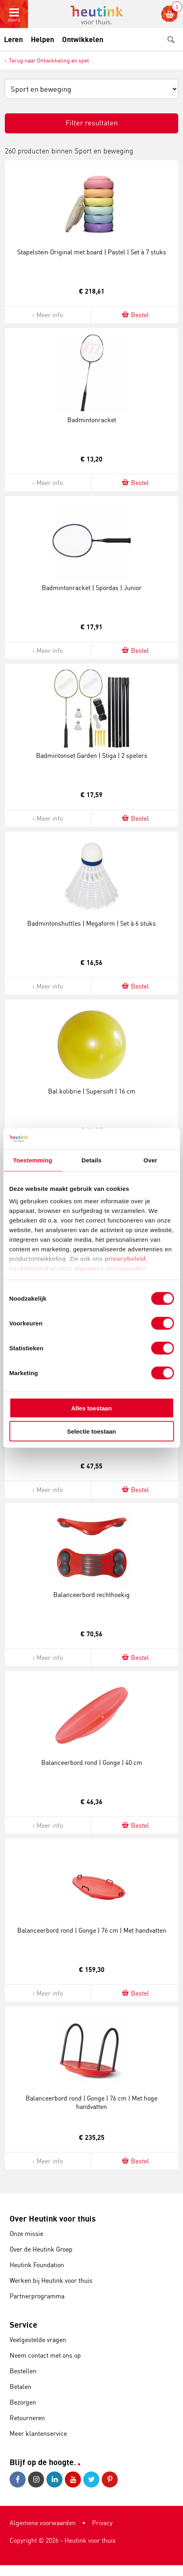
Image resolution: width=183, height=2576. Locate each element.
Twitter (91, 2479)
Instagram (36, 2479)
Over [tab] (150, 1159)
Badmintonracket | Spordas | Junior (92, 588)
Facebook (18, 2479)
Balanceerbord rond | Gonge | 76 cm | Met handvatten (91, 1930)
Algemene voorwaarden (43, 2523)
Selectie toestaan (91, 1431)
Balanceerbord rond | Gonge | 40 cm (91, 1762)
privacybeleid (125, 1258)
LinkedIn (54, 2479)
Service (23, 2325)
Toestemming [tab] (32, 1159)
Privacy (102, 2523)
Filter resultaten (92, 122)
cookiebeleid (29, 1268)
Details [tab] (92, 1159)
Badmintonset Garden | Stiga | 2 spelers (91, 755)
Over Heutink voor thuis (53, 2218)
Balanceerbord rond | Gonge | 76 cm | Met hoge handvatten (91, 2102)
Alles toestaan (91, 1407)
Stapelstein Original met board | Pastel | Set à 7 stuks (91, 252)
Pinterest (110, 2479)
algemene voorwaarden (109, 1268)
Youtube (73, 2479)
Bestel (135, 314)
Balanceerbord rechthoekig (91, 1595)
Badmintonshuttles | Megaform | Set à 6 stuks (91, 923)
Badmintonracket (91, 420)
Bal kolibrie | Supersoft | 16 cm (91, 1091)
